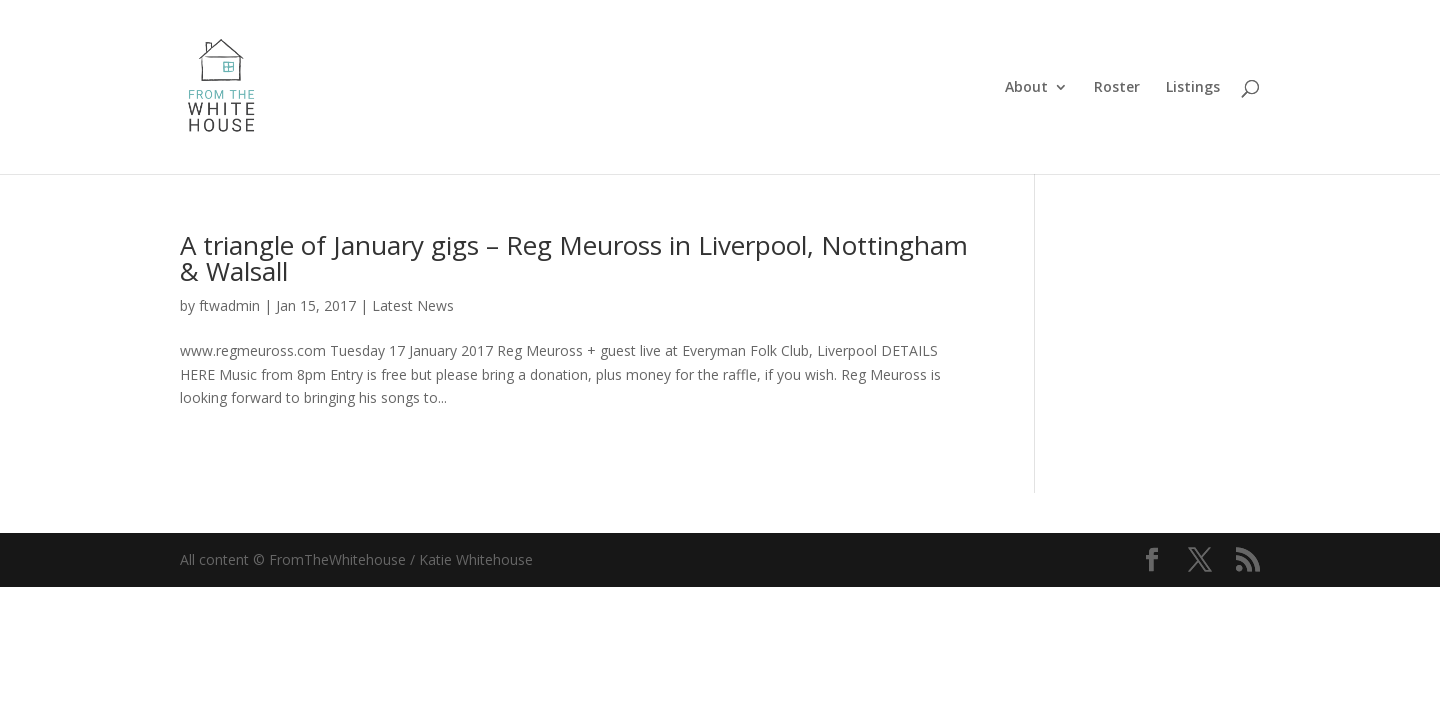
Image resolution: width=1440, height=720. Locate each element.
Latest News (413, 305)
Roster (1117, 88)
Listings (1193, 88)
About (1026, 88)
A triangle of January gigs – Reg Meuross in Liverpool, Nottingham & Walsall (574, 258)
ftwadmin (229, 305)
